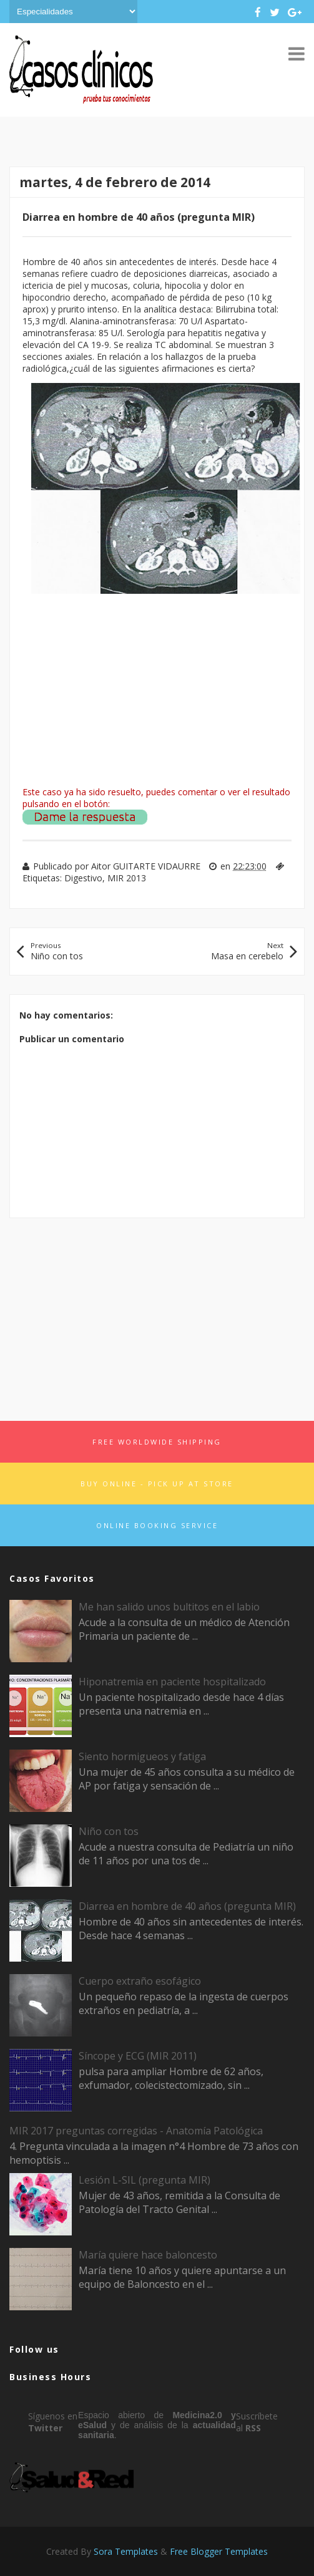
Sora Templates (126, 2551)
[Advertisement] (157, 1314)
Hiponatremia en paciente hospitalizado (172, 1681)
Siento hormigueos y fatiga (142, 1756)
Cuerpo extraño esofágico (140, 1981)
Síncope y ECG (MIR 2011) (138, 2056)
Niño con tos (109, 1831)
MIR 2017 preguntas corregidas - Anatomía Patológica (136, 2131)
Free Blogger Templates (219, 2551)
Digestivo (83, 878)
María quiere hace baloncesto (148, 2255)
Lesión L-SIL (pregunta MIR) (144, 2180)
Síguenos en (52, 2422)
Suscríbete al (257, 2422)
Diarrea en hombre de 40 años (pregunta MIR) (187, 1906)
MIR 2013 (126, 878)
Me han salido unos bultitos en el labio (169, 1607)
